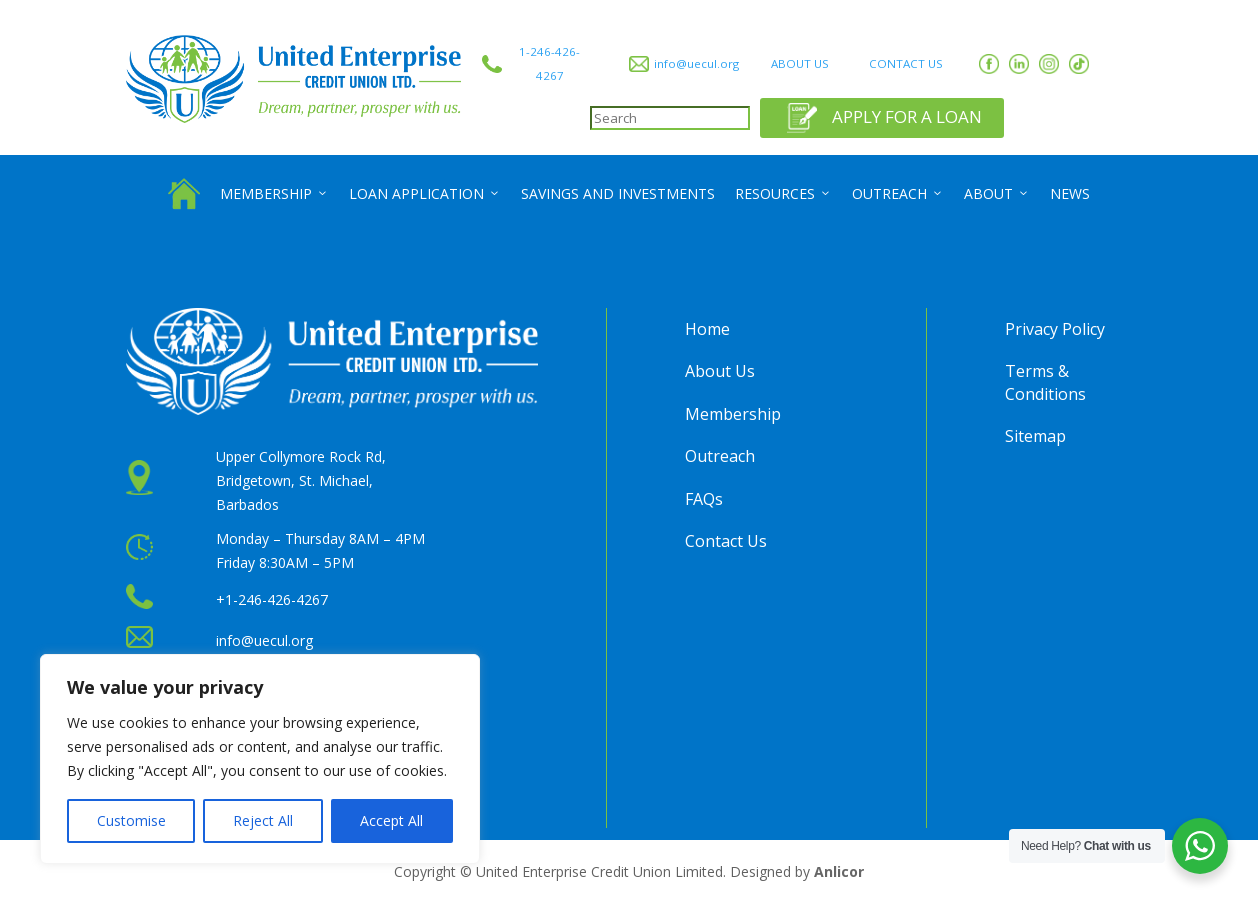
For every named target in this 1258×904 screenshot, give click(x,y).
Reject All (263, 820)
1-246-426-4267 (549, 63)
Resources (783, 194)
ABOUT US (800, 63)
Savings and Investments (618, 193)
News (1070, 193)
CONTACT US (906, 63)
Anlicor (839, 871)
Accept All (391, 820)
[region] (260, 759)
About (997, 194)
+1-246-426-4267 (272, 599)
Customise (131, 820)
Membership (274, 194)
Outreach (898, 194)
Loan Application (425, 194)
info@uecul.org (696, 63)
